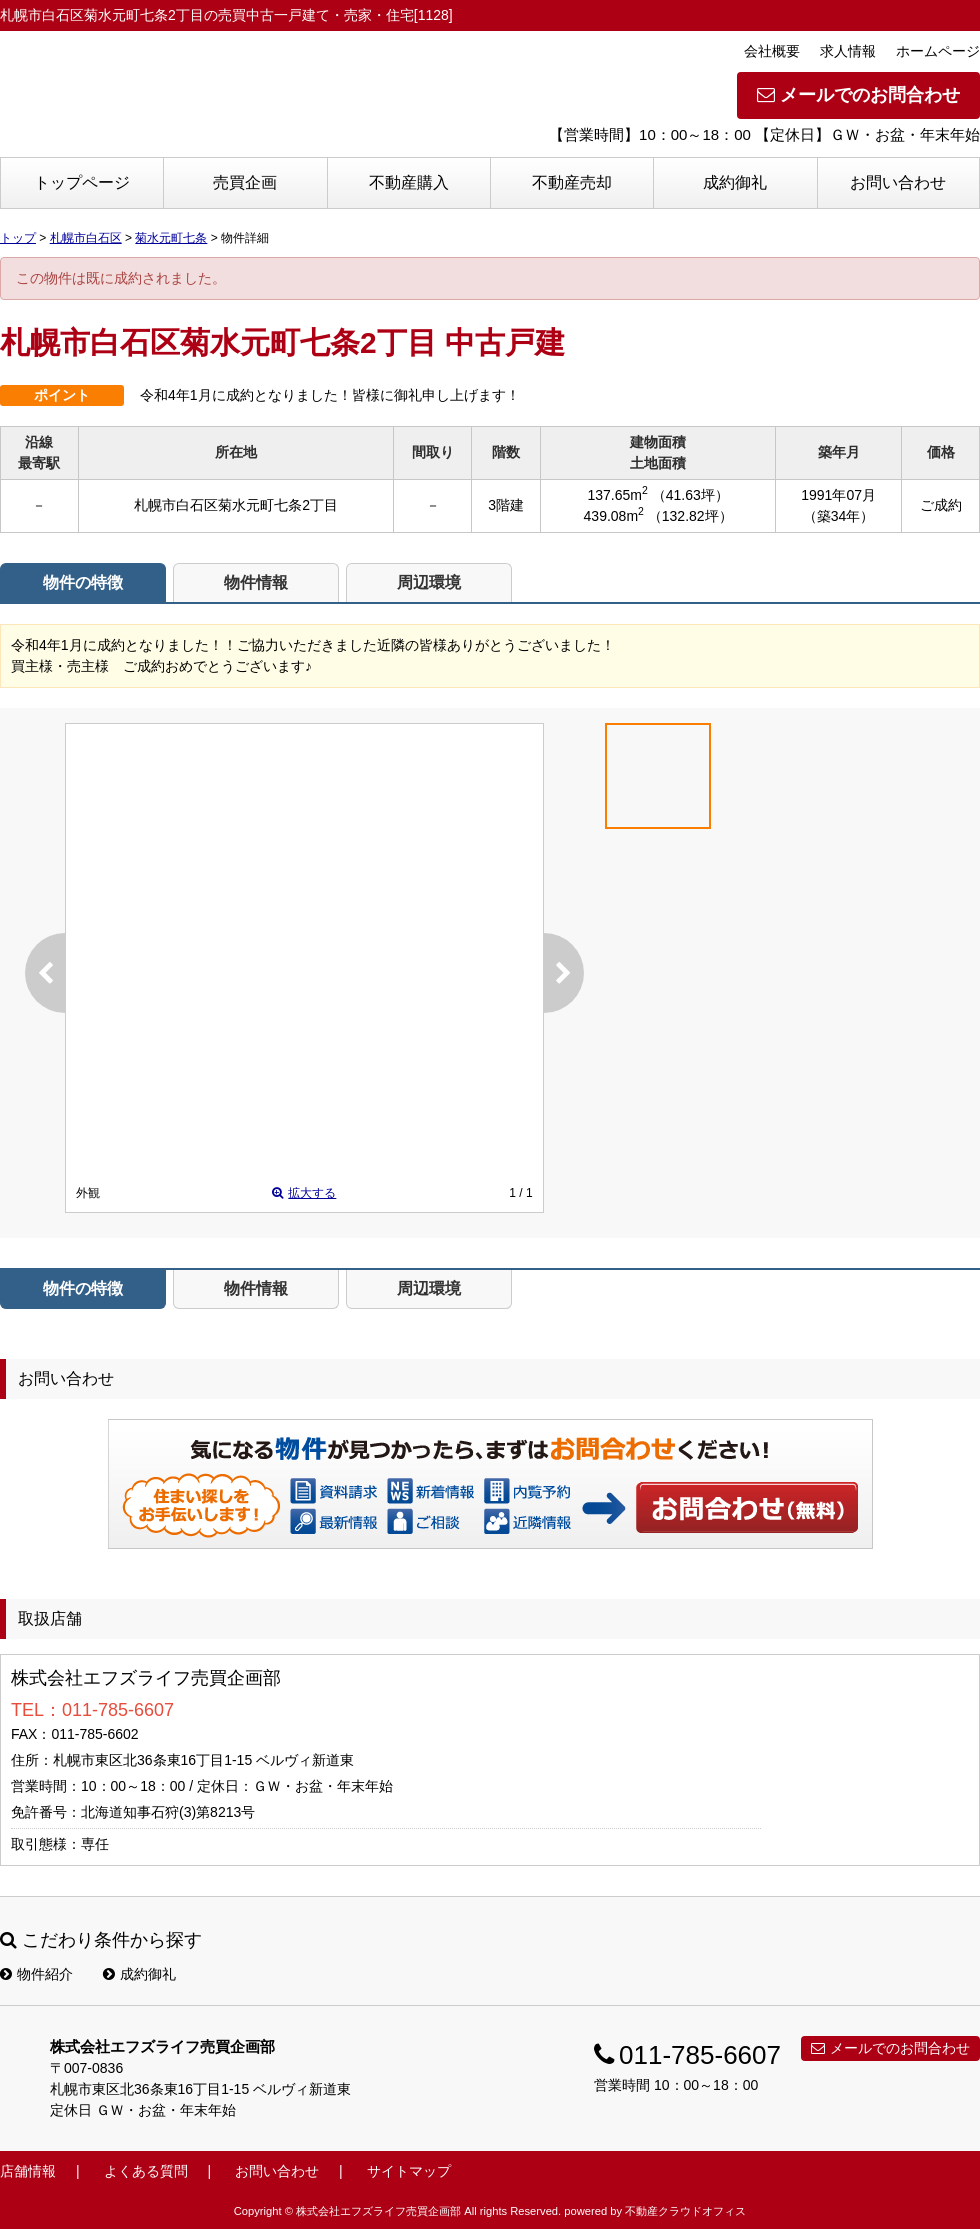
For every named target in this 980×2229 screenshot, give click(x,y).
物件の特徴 (83, 582)
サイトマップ (409, 2171)
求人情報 (848, 51)
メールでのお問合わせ (858, 95)
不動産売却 (572, 182)
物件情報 (256, 582)
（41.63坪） (690, 495)
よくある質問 (146, 2171)
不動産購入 (409, 182)
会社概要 (772, 51)
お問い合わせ (898, 182)
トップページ (82, 182)
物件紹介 (36, 1974)
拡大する (304, 1193)
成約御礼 (735, 182)
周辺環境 (429, 582)
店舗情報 (28, 2171)
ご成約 (941, 505)
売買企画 (245, 182)
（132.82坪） (690, 516)
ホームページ (938, 51)
